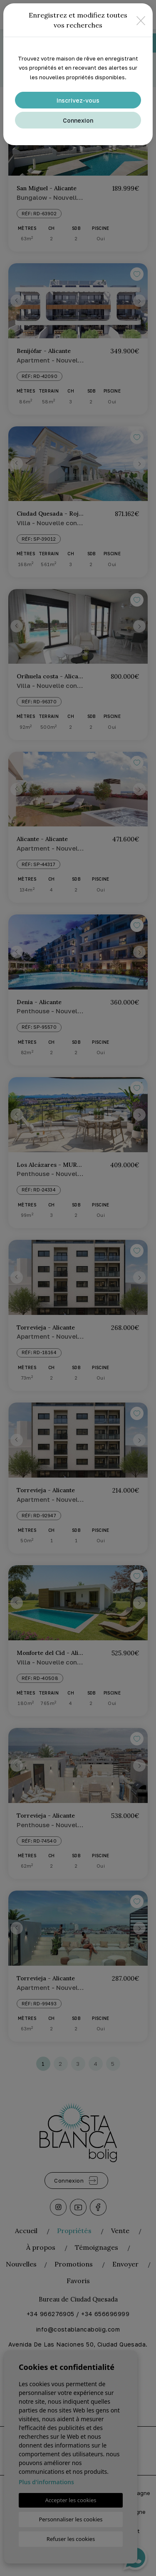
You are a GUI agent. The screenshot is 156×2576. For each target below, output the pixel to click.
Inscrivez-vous (78, 100)
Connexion (78, 120)
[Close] (140, 20)
